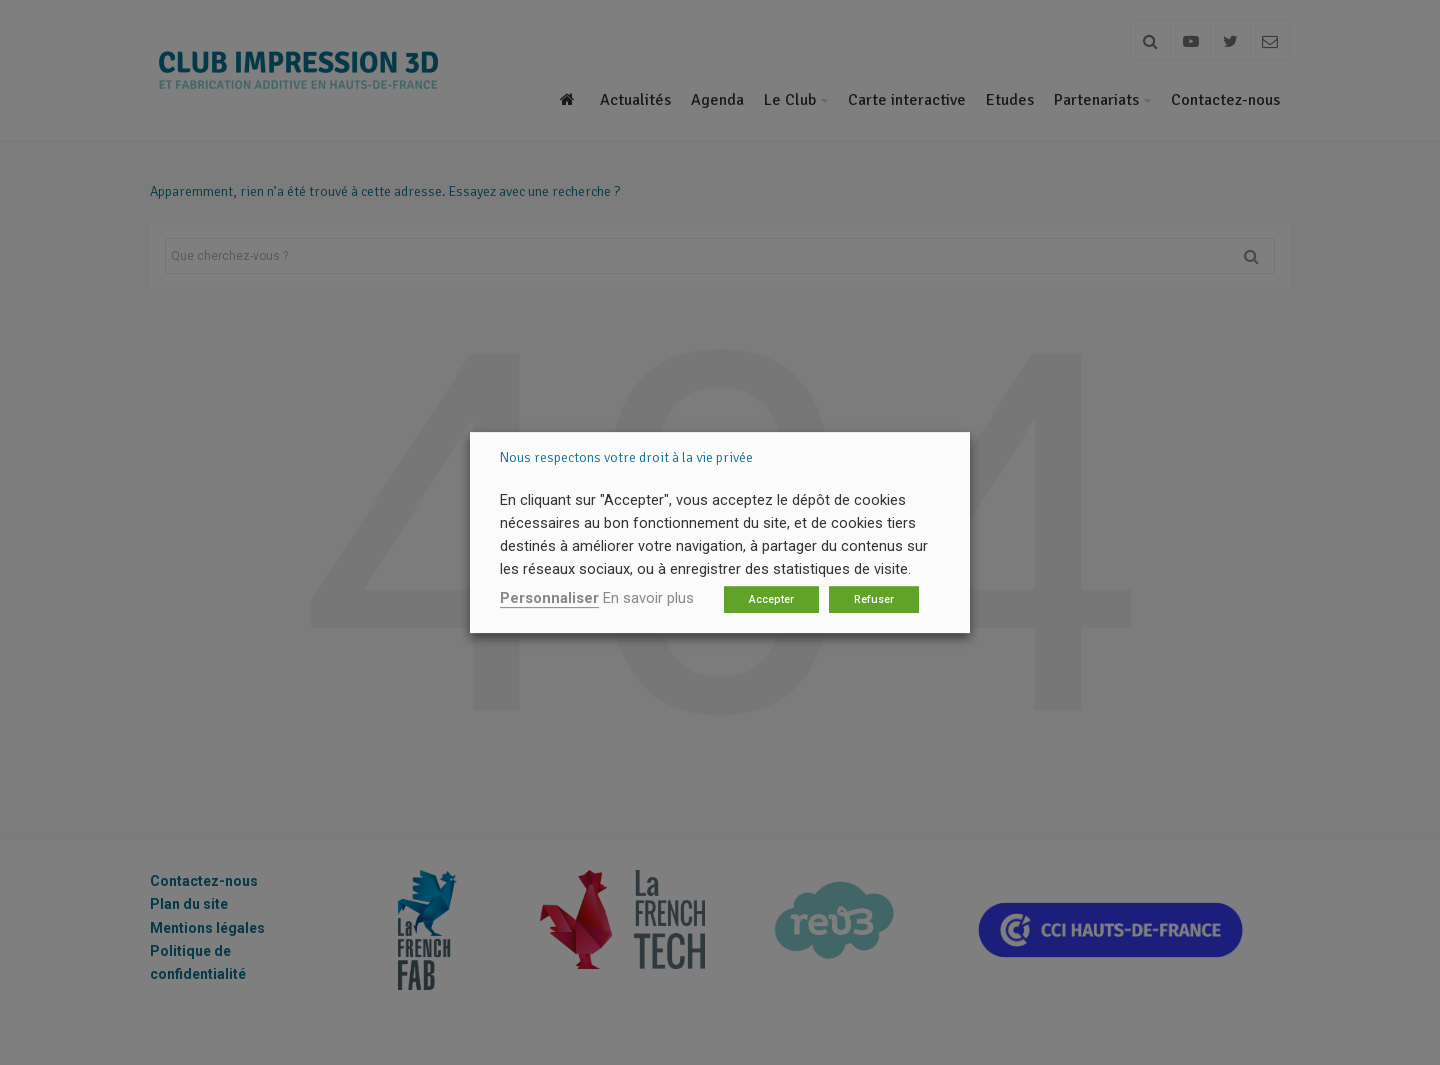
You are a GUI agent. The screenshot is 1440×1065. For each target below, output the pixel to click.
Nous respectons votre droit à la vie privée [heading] (626, 457)
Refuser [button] (874, 599)
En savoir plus (648, 598)
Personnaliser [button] (549, 598)
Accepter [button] (771, 599)
